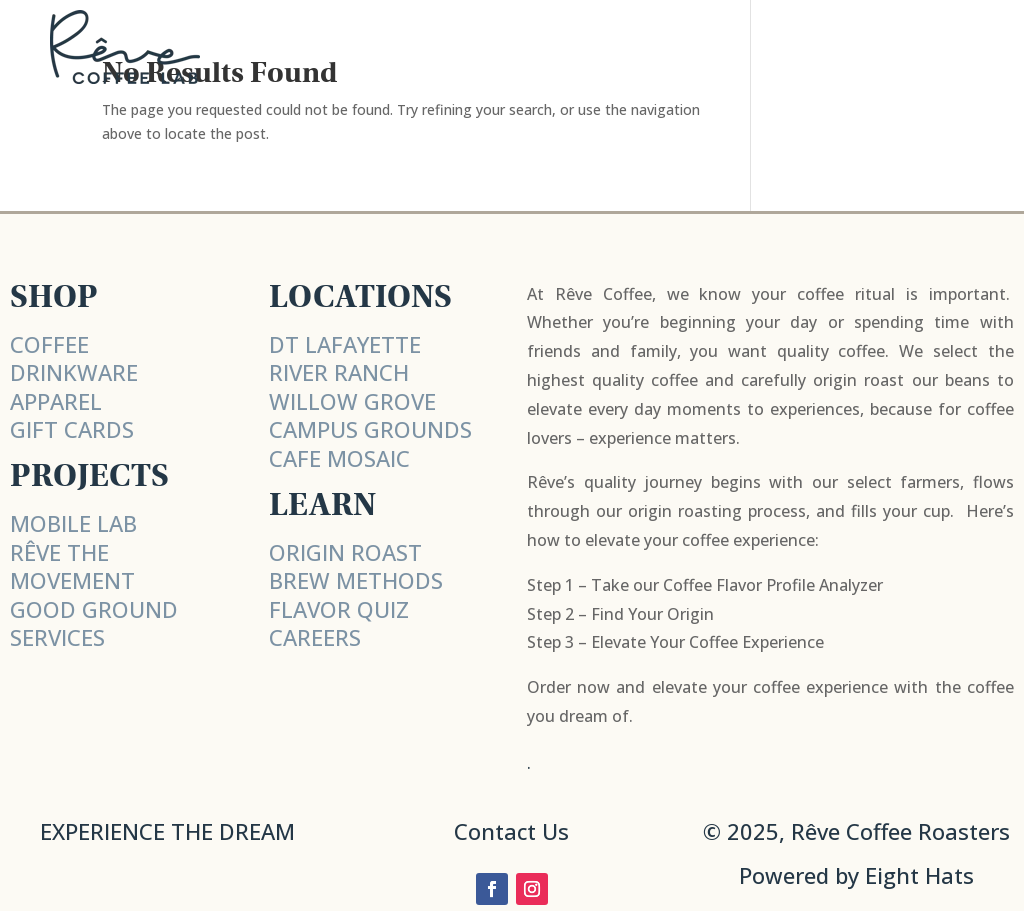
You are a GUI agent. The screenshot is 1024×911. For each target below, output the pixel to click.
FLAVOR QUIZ (339, 609)
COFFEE (49, 344)
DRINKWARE (74, 372)
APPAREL (56, 401)
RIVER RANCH (339, 372)
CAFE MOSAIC (339, 458)
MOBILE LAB (73, 523)
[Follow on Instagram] (532, 889)
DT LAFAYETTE (345, 344)
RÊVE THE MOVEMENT (72, 566)
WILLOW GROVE (352, 401)
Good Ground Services (94, 623)
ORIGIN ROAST (345, 552)
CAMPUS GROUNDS (370, 429)
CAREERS (315, 637)
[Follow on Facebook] (492, 889)
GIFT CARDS (72, 429)
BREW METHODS (356, 580)
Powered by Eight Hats (856, 875)
